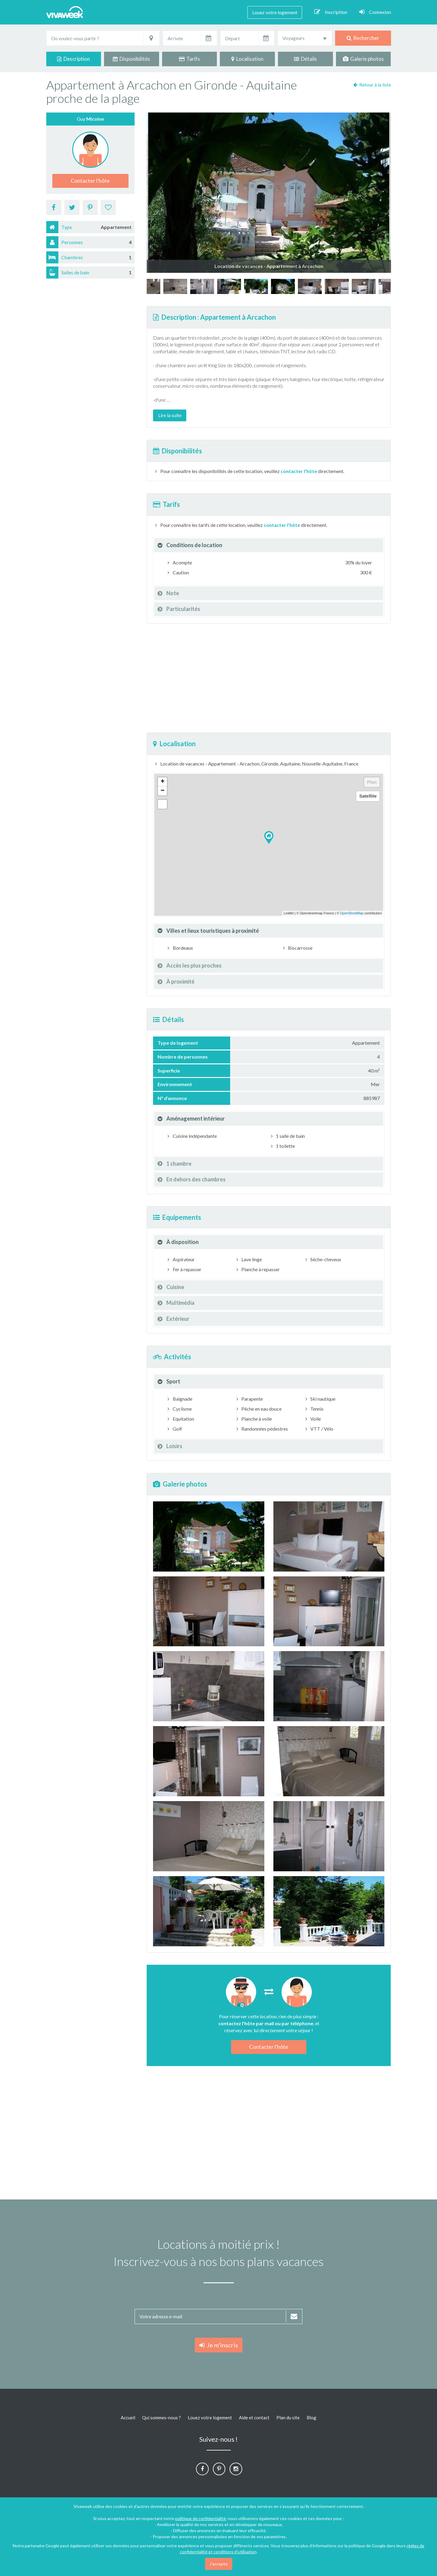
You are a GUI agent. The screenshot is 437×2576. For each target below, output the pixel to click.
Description (73, 59)
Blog (311, 2417)
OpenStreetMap (352, 913)
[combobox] (305, 38)
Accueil (128, 2417)
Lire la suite (169, 415)
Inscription (330, 12)
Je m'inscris (218, 2345)
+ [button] (163, 781)
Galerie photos (363, 59)
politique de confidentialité (200, 2518)
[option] (282, 286)
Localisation (247, 59)
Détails (305, 59)
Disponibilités (131, 59)
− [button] (163, 790)
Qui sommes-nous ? (161, 2417)
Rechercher (363, 38)
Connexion (375, 12)
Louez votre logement (274, 12)
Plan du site (288, 2417)
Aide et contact (254, 2417)
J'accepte (219, 2563)
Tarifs (189, 59)
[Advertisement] (269, 678)
